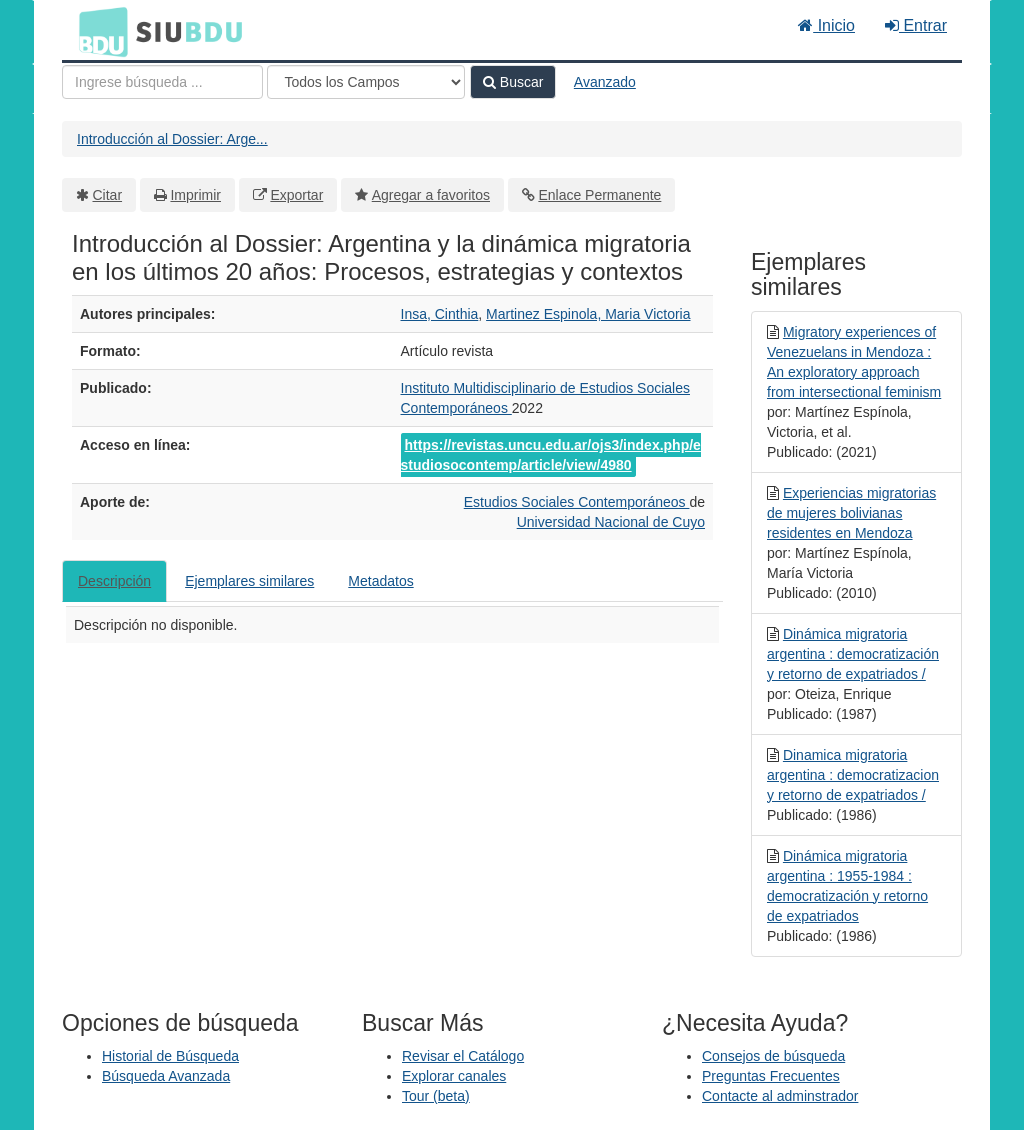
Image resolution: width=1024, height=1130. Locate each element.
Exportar (296, 195)
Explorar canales (454, 1076)
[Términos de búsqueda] (162, 82)
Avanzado (605, 82)
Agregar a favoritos (431, 195)
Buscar (513, 82)
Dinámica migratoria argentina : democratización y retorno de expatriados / (853, 654)
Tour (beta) (436, 1096)
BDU (98, 31)
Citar (108, 195)
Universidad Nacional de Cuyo (611, 522)
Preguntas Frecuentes (771, 1076)
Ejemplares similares (249, 581)
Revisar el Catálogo (463, 1056)
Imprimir (195, 195)
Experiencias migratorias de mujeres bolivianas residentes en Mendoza (851, 513)
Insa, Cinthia (440, 314)
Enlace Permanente (599, 195)
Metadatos (380, 581)
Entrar (916, 25)
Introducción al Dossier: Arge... (172, 139)
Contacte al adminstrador (780, 1096)
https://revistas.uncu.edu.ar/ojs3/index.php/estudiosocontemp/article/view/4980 (551, 455)
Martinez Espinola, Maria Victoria (588, 314)
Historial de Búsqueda (170, 1056)
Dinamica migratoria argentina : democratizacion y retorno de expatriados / (853, 775)
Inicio (826, 25)
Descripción (114, 581)
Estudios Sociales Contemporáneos (577, 502)
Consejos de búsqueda (773, 1056)
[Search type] (366, 82)
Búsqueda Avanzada (166, 1076)
